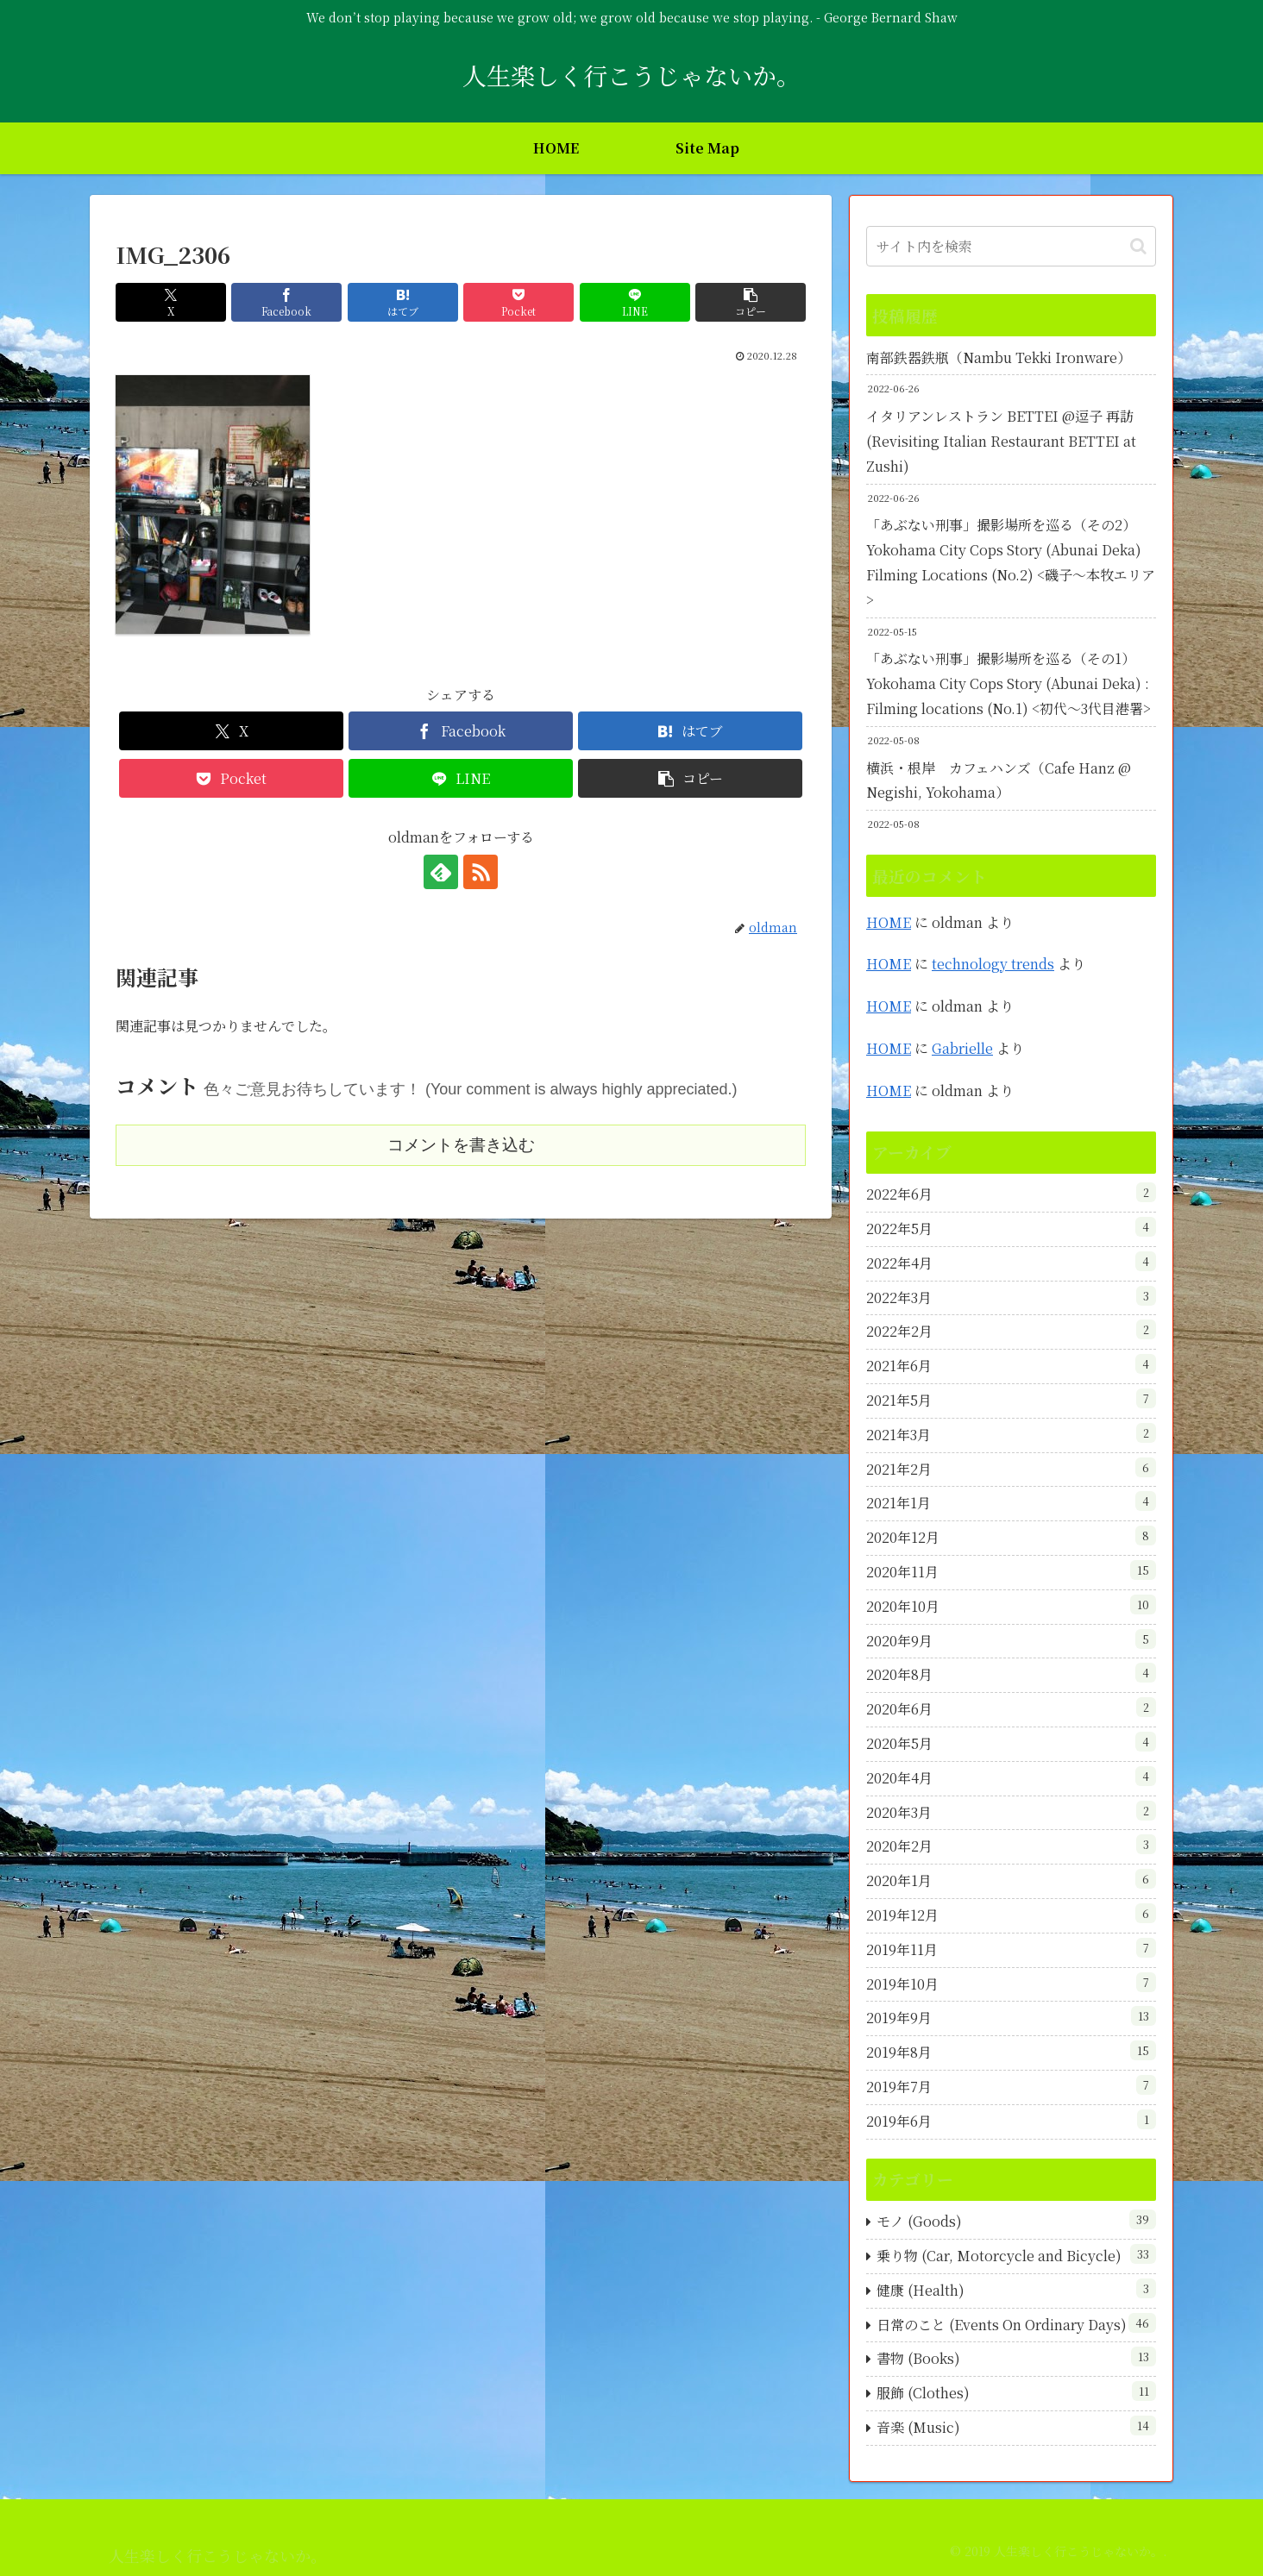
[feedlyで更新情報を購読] (441, 872)
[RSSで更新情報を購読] (480, 872)
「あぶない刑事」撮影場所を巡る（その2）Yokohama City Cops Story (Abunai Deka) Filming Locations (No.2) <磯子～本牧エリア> (1010, 562)
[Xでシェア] (171, 302)
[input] (1011, 246)
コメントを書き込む (461, 1145)
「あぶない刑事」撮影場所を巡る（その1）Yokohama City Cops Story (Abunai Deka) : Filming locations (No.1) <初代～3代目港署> (1008, 683)
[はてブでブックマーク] (403, 302)
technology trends (993, 964)
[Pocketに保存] (518, 302)
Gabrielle (962, 1048)
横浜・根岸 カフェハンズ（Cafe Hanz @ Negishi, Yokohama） (998, 780)
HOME (888, 922)
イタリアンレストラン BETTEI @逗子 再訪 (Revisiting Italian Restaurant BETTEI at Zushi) (1001, 441)
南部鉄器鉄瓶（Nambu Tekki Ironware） (998, 357)
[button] (750, 302)
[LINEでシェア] (635, 302)
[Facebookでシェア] (286, 302)
